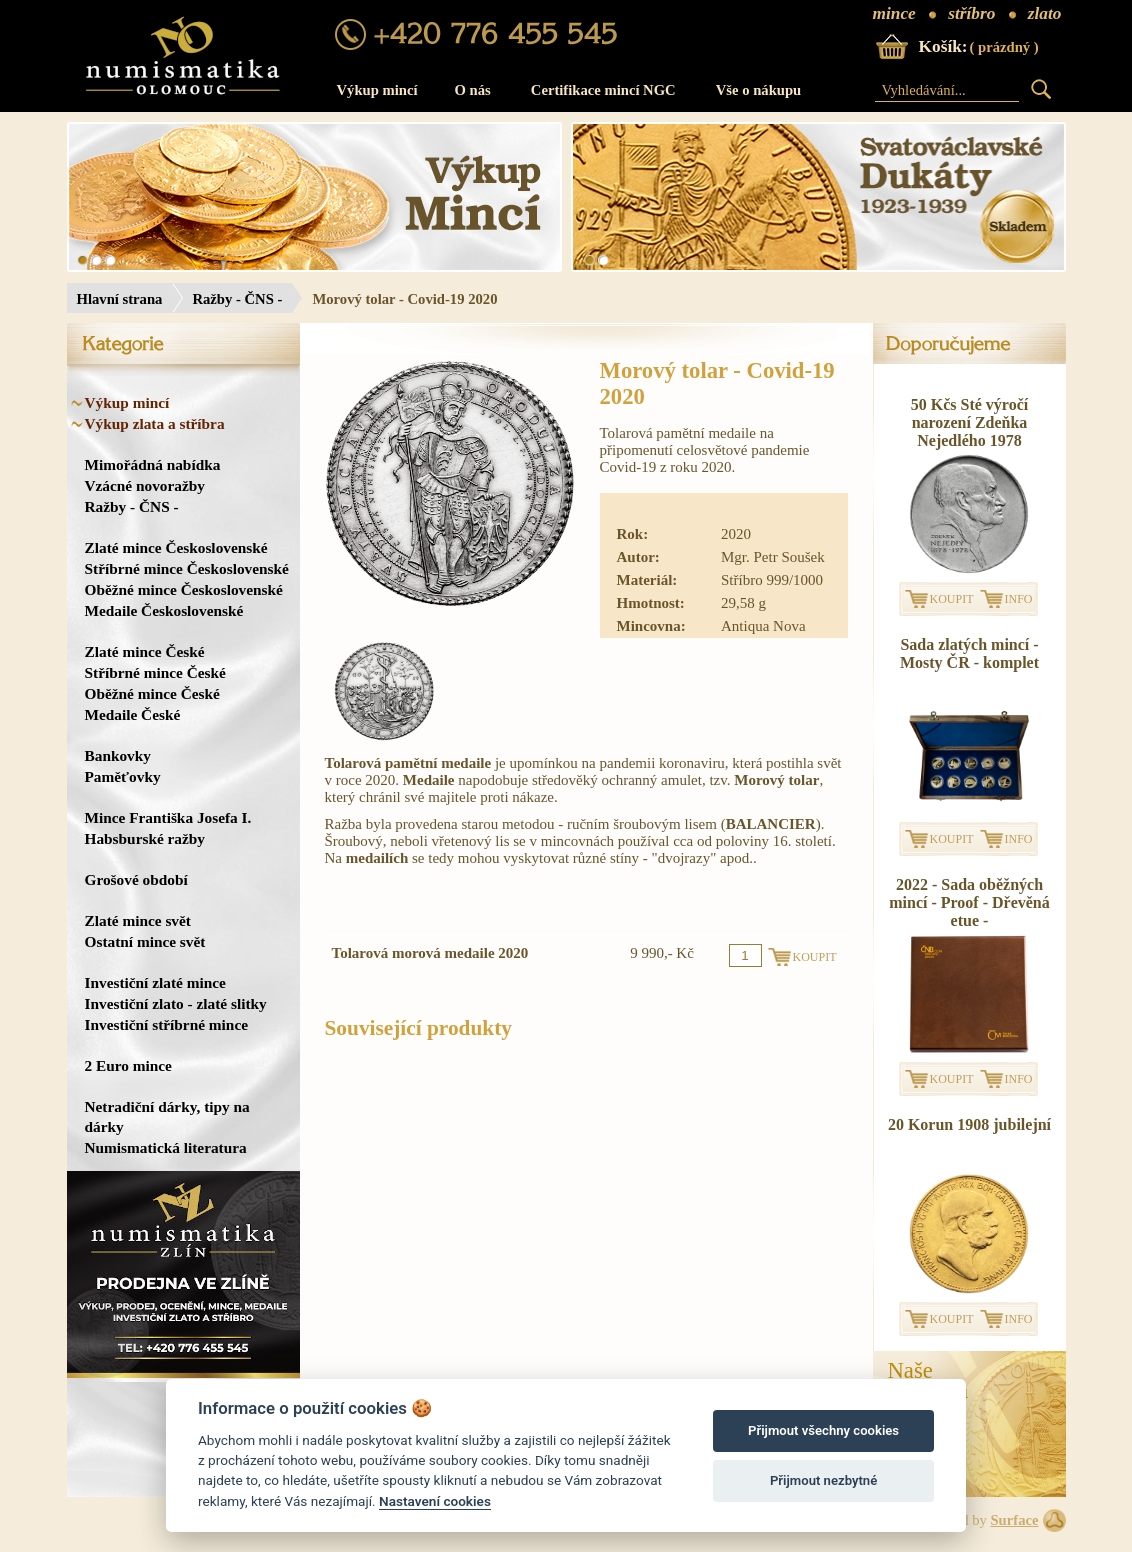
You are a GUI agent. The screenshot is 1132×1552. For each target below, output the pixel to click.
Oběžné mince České (152, 693)
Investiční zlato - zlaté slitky (176, 1003)
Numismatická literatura (166, 1147)
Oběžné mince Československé (184, 589)
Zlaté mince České (145, 651)
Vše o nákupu (759, 90)
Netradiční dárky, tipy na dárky (167, 1116)
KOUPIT (952, 599)
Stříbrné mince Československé (187, 568)
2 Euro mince (128, 1065)
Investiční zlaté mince (155, 982)
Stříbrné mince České (155, 672)
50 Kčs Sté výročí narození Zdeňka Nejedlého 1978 (969, 422)
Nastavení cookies (435, 1501)
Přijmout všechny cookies (823, 1430)
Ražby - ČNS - (237, 299)
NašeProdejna (928, 1381)
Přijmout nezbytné (823, 1480)
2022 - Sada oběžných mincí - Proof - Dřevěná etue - (969, 902)
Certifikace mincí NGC (603, 90)
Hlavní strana (120, 299)
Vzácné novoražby (145, 485)
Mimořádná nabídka (153, 464)
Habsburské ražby (145, 838)
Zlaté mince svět (138, 920)
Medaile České (133, 714)
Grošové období (136, 879)
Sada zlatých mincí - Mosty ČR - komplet (969, 653)
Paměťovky (123, 776)
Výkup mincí (377, 90)
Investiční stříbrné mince (166, 1024)
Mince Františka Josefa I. (168, 817)
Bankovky (118, 755)
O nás (473, 90)
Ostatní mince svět (145, 941)
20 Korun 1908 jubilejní (969, 1124)
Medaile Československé (164, 610)
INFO (1019, 599)
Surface (1014, 1520)
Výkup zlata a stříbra (155, 423)
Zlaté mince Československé (176, 547)
